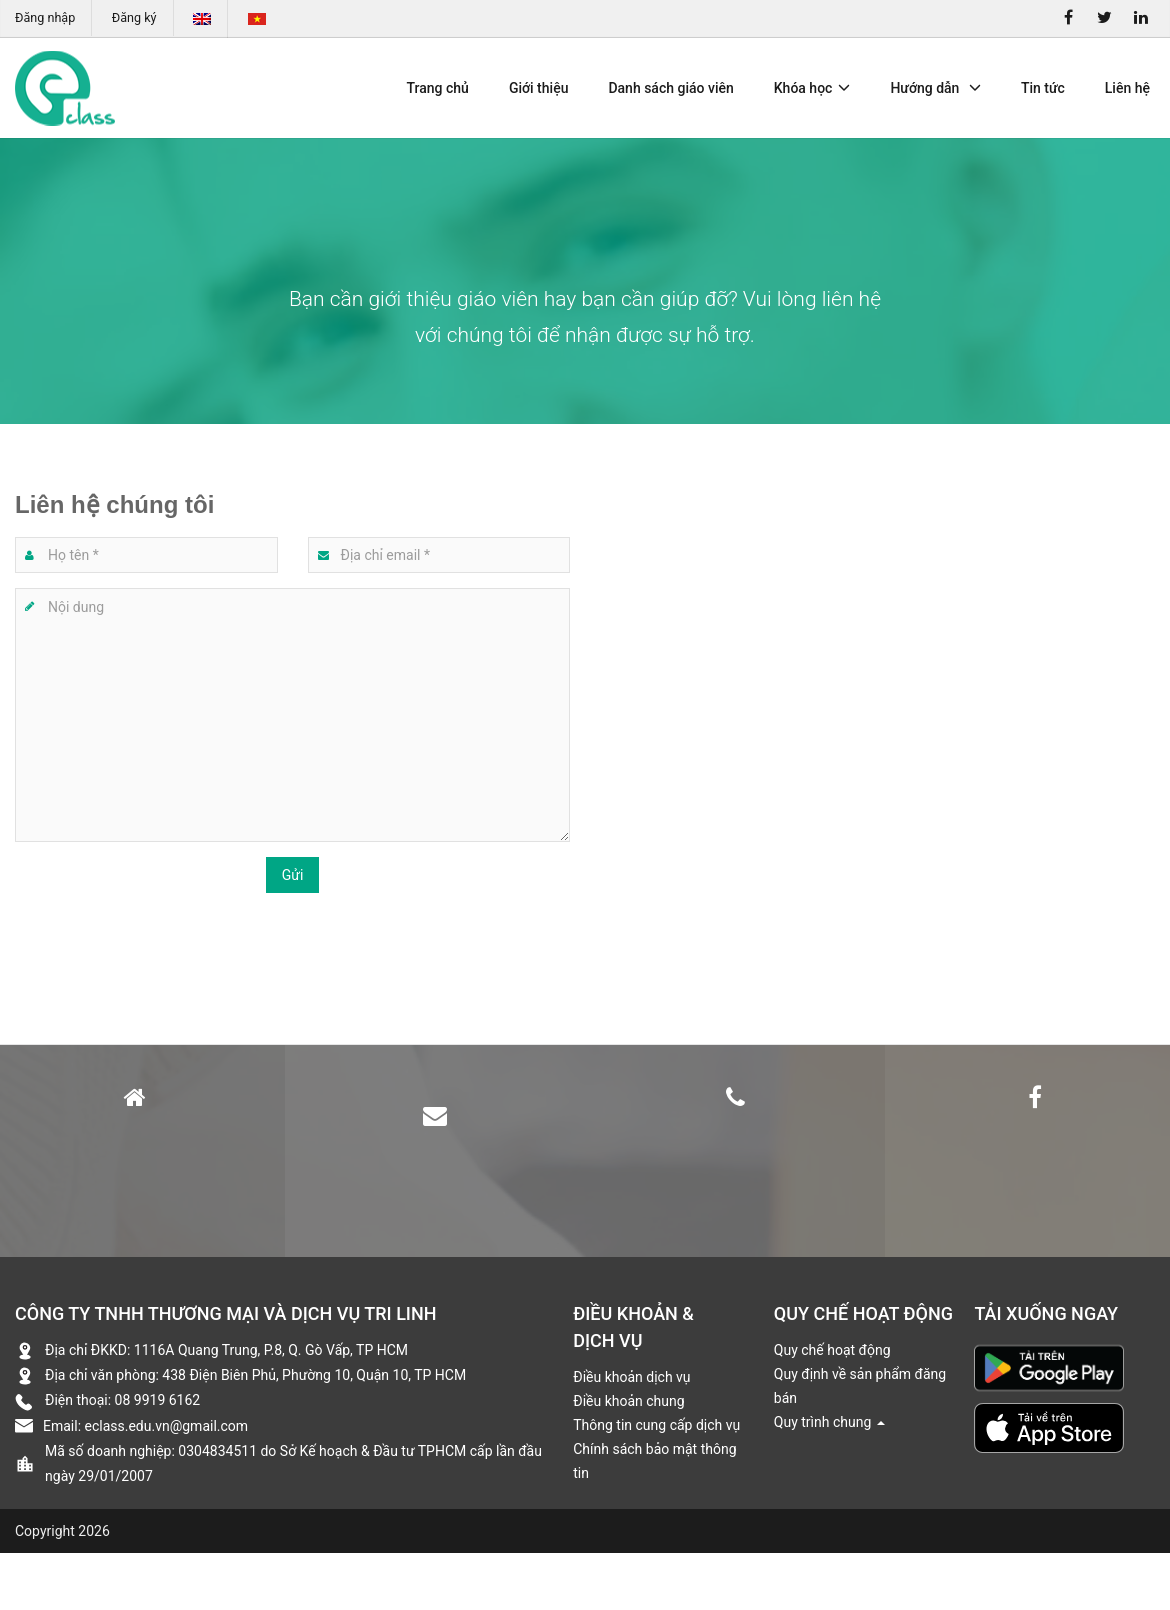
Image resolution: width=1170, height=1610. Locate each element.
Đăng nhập (45, 17)
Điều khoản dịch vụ (631, 1377)
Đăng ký (134, 17)
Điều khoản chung (628, 1401)
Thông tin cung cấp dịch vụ (656, 1425)
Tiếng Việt (257, 19)
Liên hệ (1127, 88)
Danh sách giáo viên (670, 88)
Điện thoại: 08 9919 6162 (122, 1400)
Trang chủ (438, 88)
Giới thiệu (539, 88)
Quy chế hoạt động (832, 1350)
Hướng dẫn (935, 88)
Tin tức (1043, 88)
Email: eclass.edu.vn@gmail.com (145, 1426)
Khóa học (812, 88)
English (202, 19)
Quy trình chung (829, 1422)
